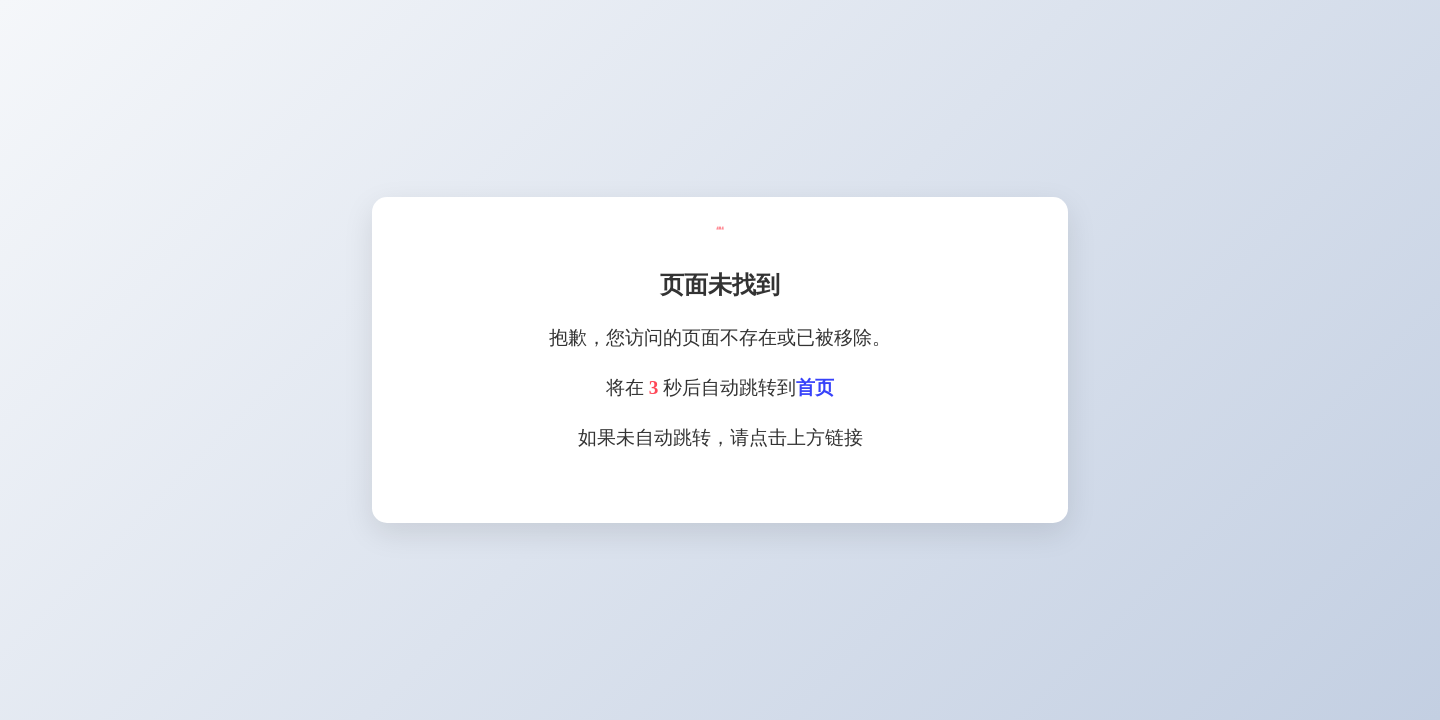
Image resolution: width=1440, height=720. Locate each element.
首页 (815, 387)
